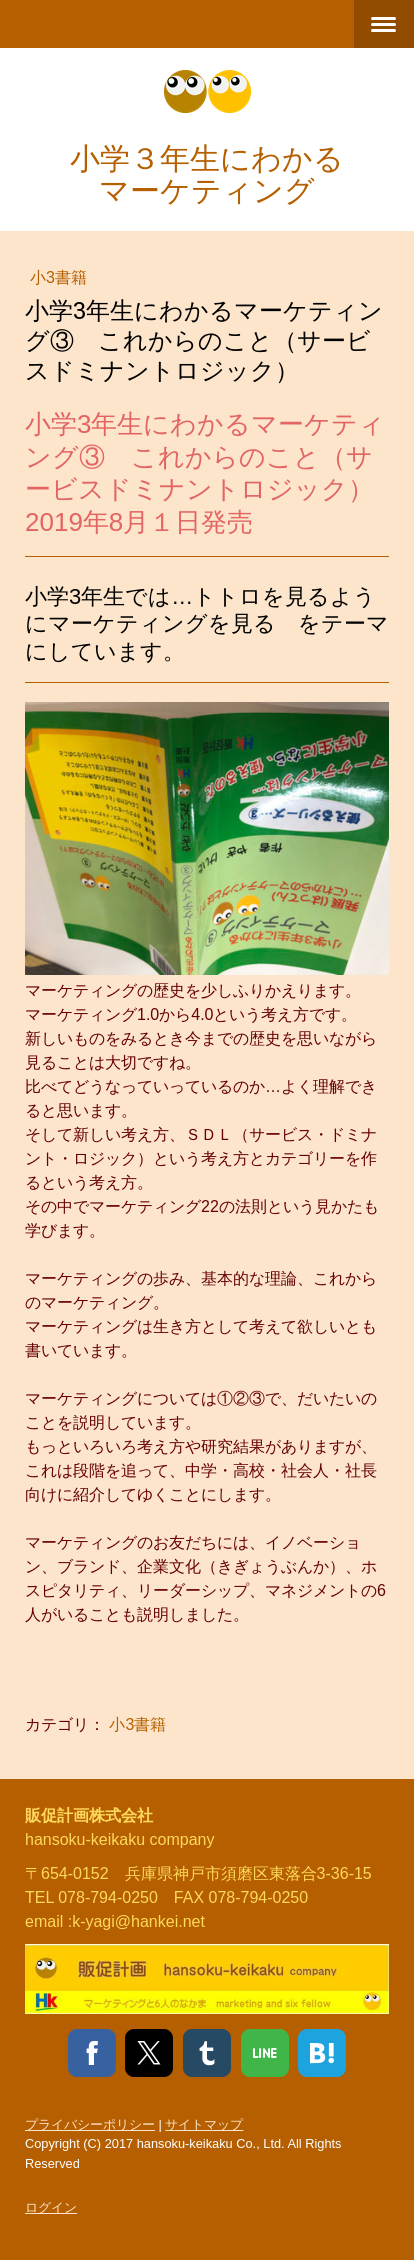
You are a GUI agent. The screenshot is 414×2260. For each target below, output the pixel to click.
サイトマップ (204, 2124)
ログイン (51, 2207)
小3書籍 (58, 277)
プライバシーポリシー (90, 2124)
